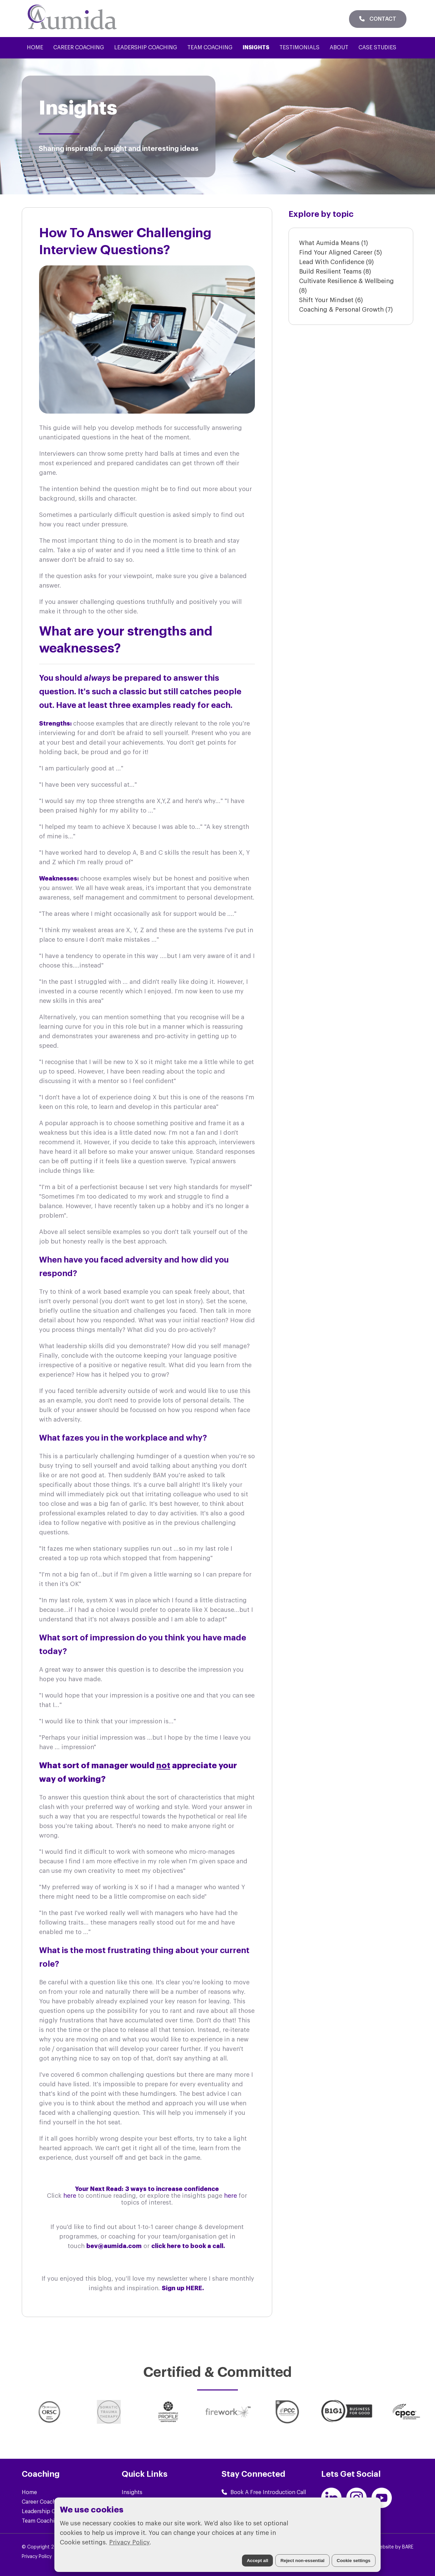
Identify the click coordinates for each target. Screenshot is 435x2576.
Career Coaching (78, 47)
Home (35, 47)
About (339, 47)
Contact (377, 19)
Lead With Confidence (336, 262)
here (70, 2196)
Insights (256, 47)
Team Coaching (209, 47)
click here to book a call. (189, 2246)
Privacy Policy (129, 2542)
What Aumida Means (333, 243)
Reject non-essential (302, 2560)
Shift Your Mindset (331, 300)
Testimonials (299, 47)
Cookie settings (353, 2560)
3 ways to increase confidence (172, 2189)
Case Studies (377, 47)
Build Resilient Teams (335, 271)
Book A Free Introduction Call (264, 2492)
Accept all (257, 2560)
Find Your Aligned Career (340, 252)
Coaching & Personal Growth (346, 310)
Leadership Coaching (145, 47)
